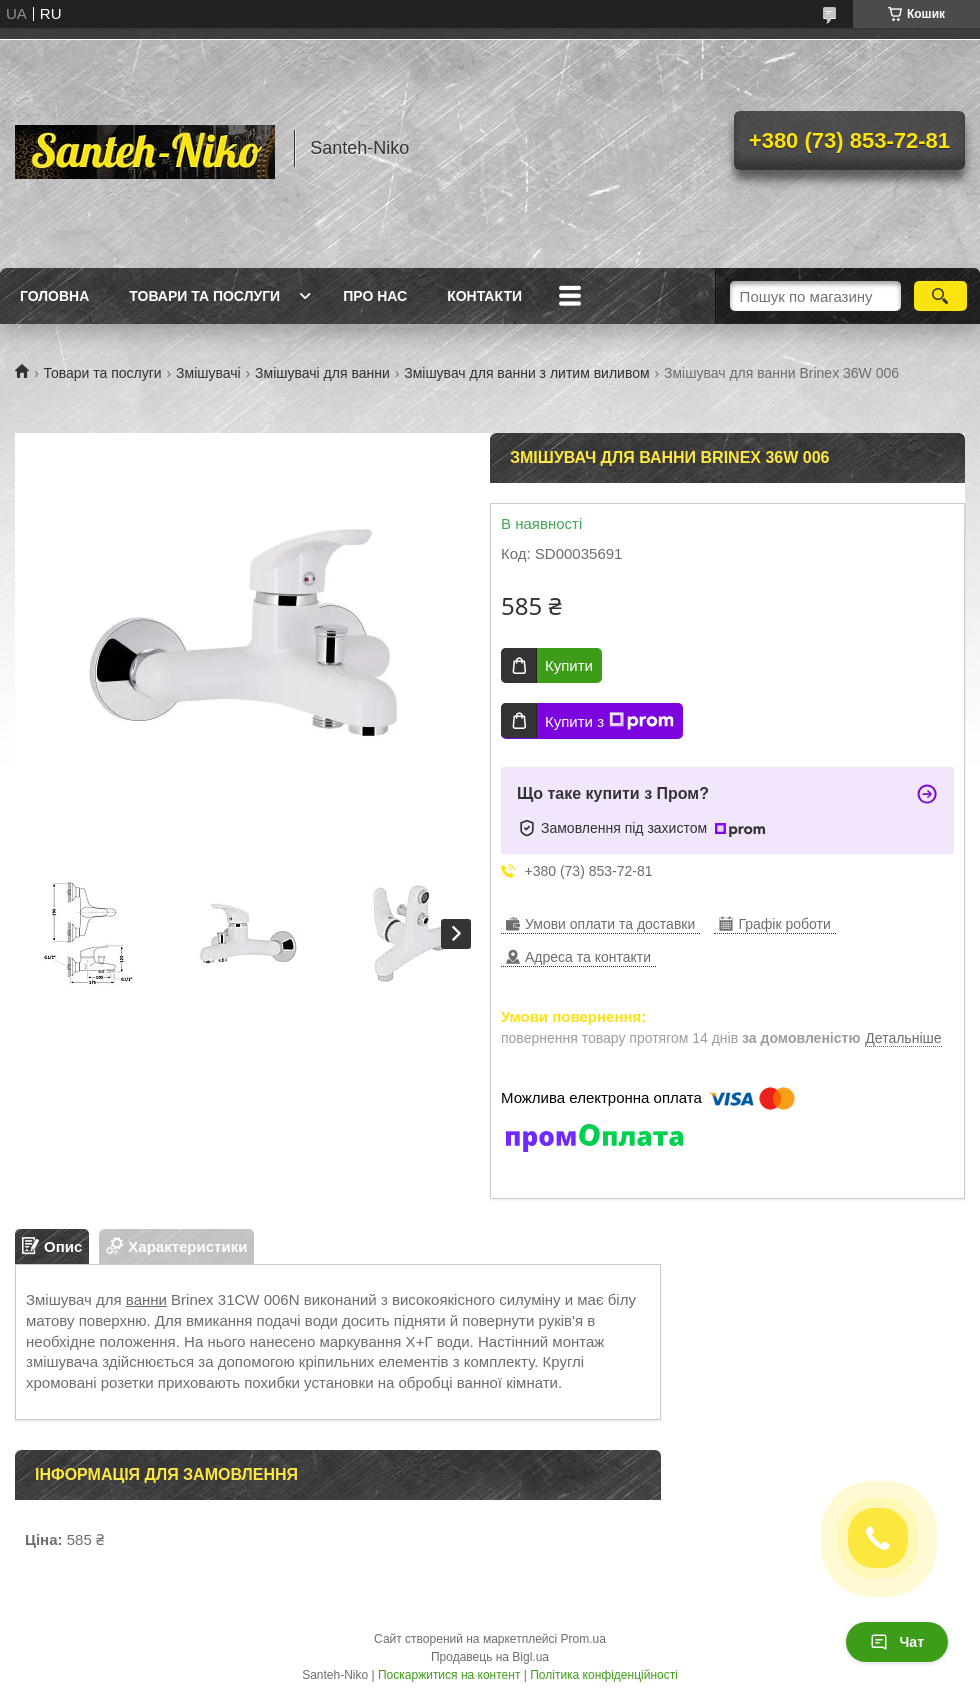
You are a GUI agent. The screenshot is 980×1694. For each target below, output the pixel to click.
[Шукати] (940, 296)
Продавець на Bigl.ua (490, 1657)
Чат (897, 1642)
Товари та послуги (204, 296)
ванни (146, 1299)
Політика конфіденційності (604, 1675)
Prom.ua (583, 1639)
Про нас (375, 296)
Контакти (484, 296)
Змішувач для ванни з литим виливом (526, 373)
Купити (569, 665)
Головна (54, 296)
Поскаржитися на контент (449, 1675)
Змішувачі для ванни (322, 373)
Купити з (609, 721)
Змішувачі (208, 373)
